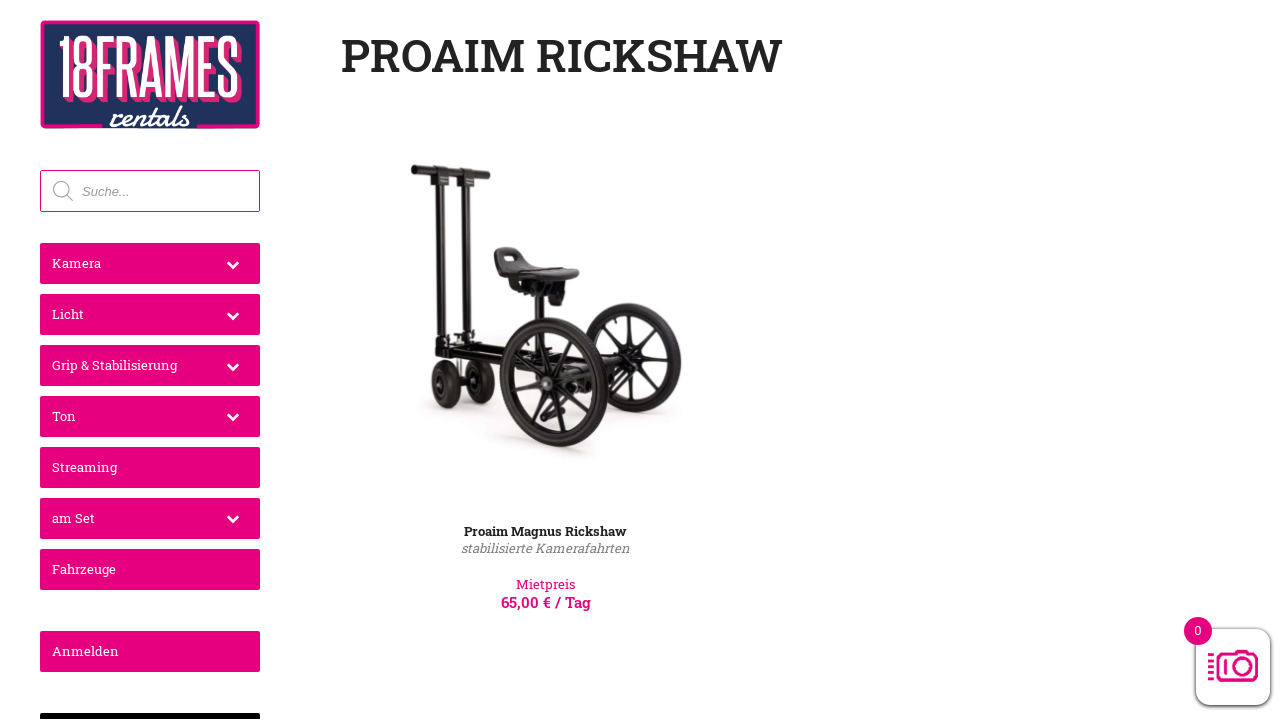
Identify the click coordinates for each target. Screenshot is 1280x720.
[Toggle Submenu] (232, 263)
